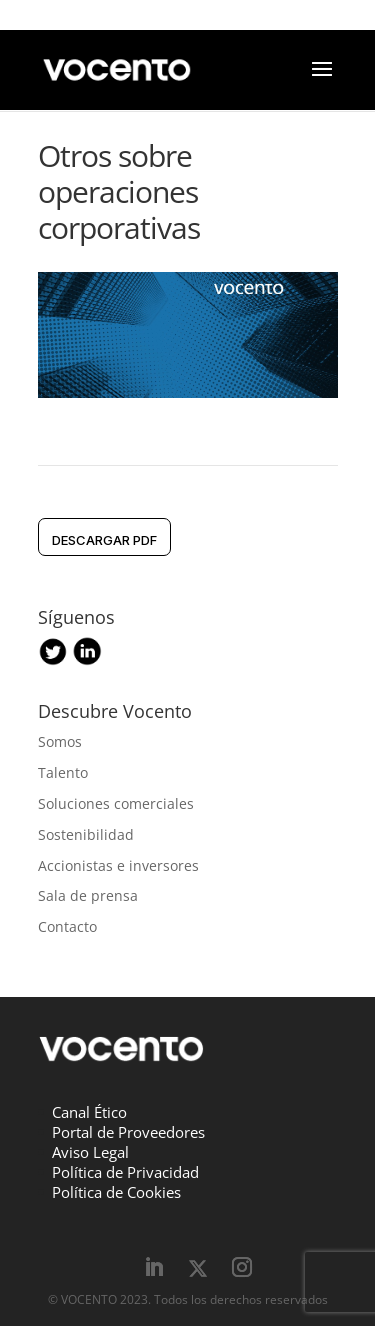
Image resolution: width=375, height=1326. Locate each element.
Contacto (67, 926)
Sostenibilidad (86, 834)
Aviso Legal (90, 1152)
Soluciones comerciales (116, 803)
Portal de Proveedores (128, 1132)
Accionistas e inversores (118, 865)
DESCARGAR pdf (104, 540)
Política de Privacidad (125, 1172)
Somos (60, 741)
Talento (63, 772)
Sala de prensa (88, 895)
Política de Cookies (116, 1192)
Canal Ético (89, 1112)
